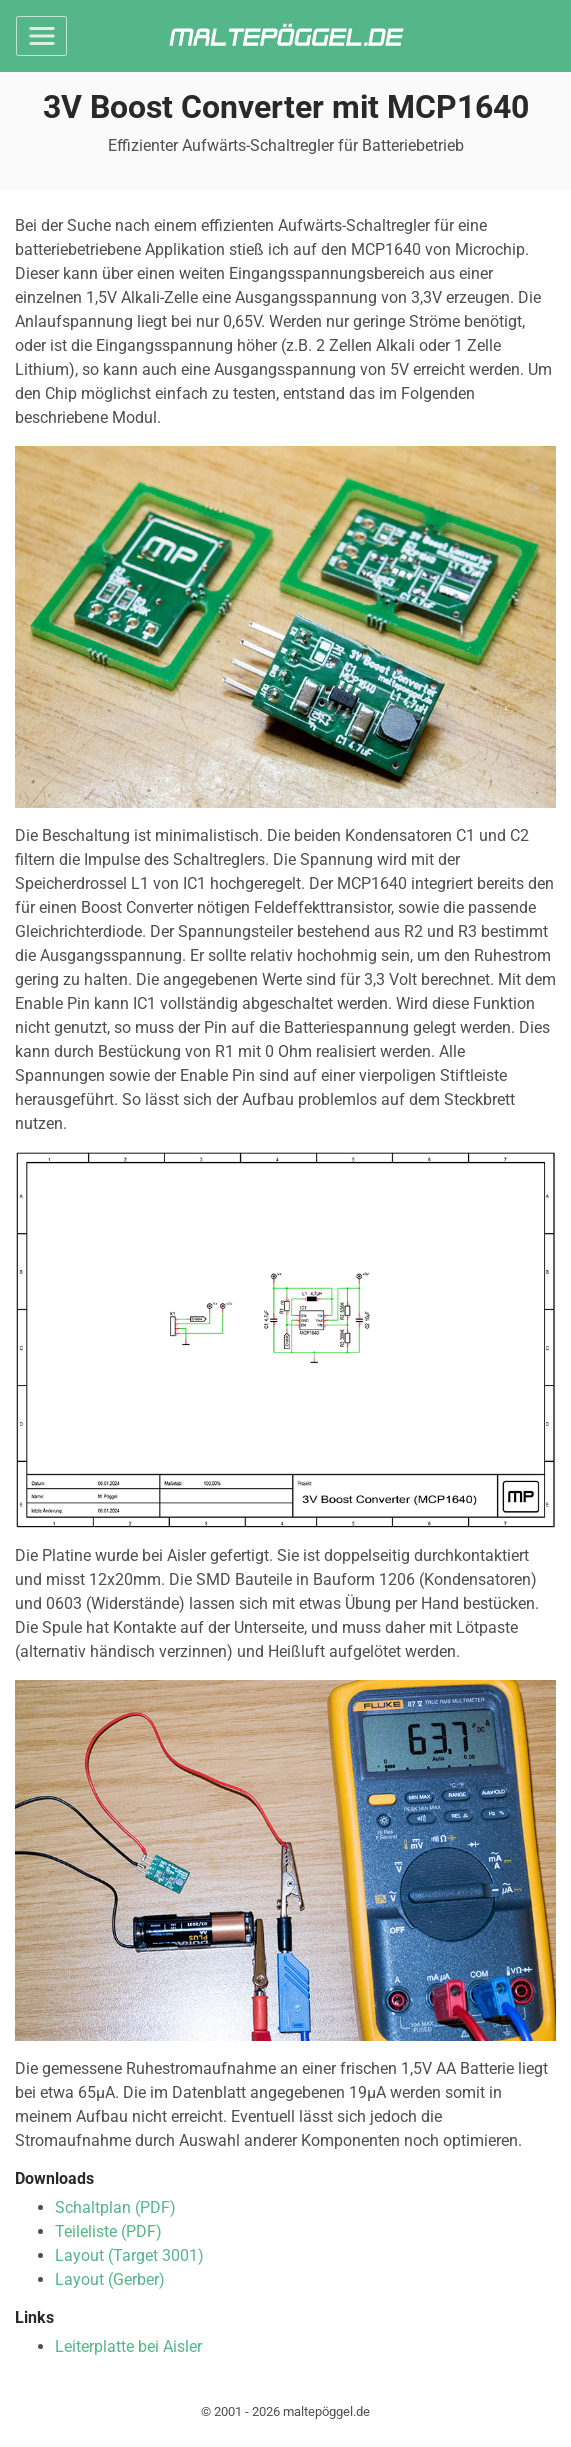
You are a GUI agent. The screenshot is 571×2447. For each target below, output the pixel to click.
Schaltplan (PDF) (115, 2207)
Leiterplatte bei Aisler (128, 2346)
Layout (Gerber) (110, 2279)
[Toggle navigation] (41, 36)
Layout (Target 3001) (129, 2255)
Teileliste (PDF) (108, 2231)
